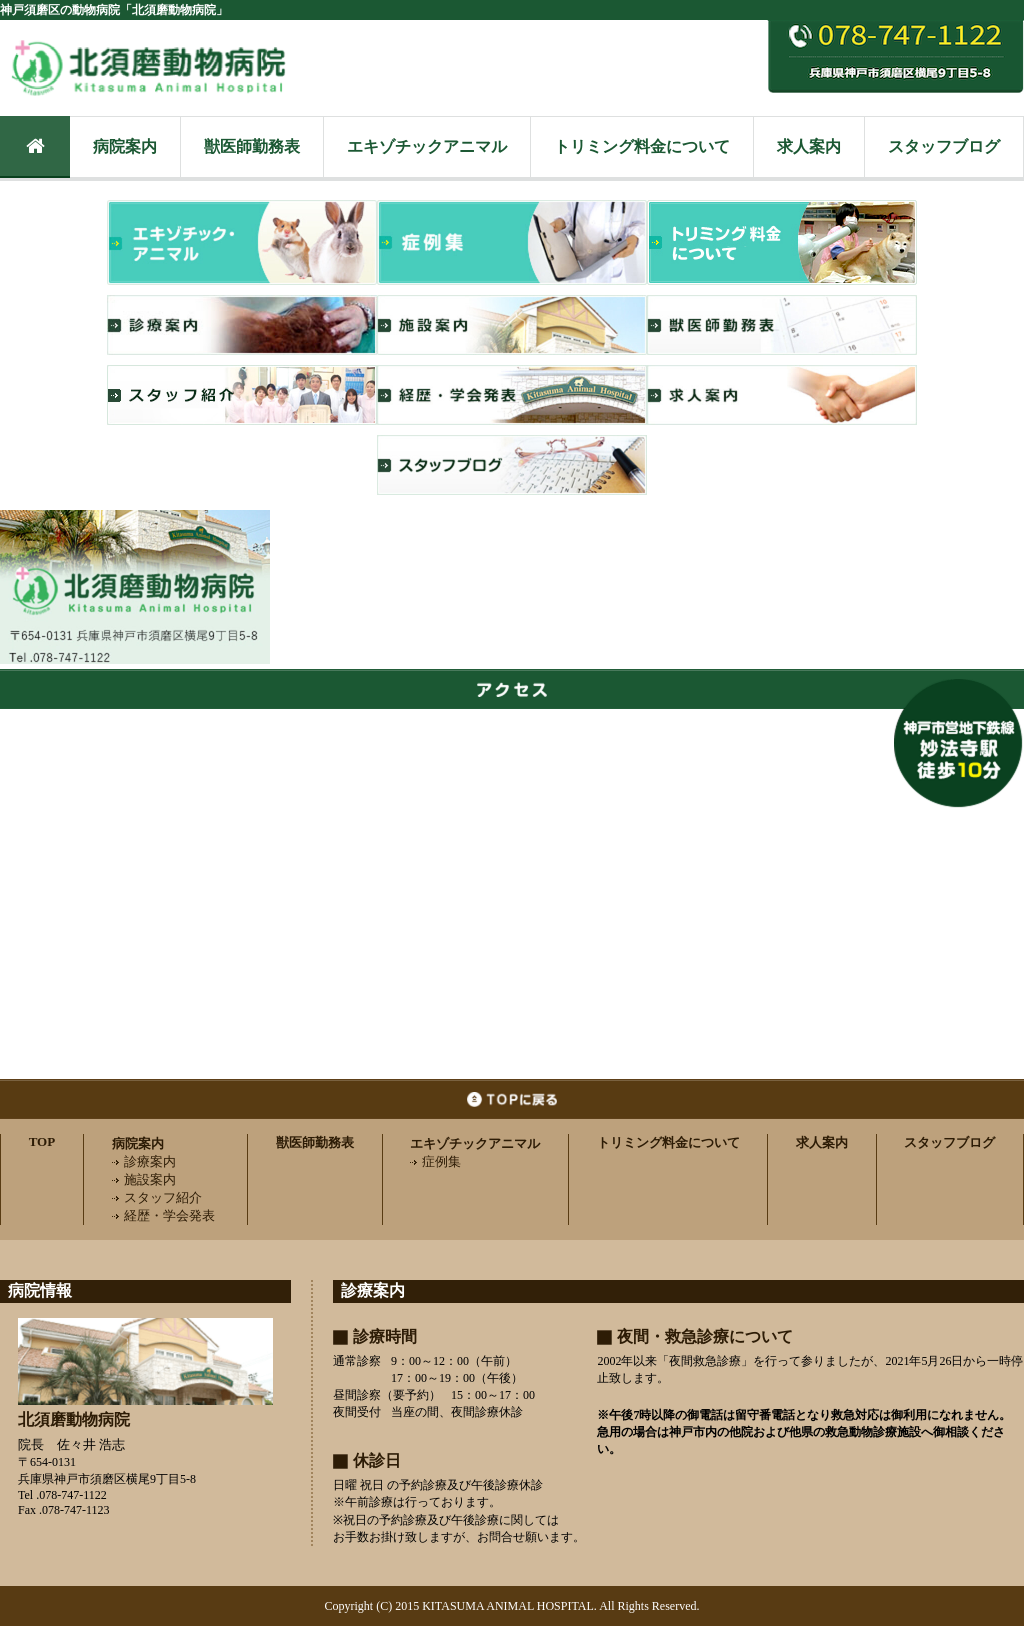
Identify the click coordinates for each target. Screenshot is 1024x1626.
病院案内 (125, 146)
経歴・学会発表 (163, 1215)
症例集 (435, 1161)
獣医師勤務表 (252, 146)
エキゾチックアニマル (427, 146)
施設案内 (144, 1179)
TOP (42, 1141)
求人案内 (809, 146)
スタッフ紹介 (157, 1197)
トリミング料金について (642, 146)
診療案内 (144, 1161)
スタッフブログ (944, 146)
